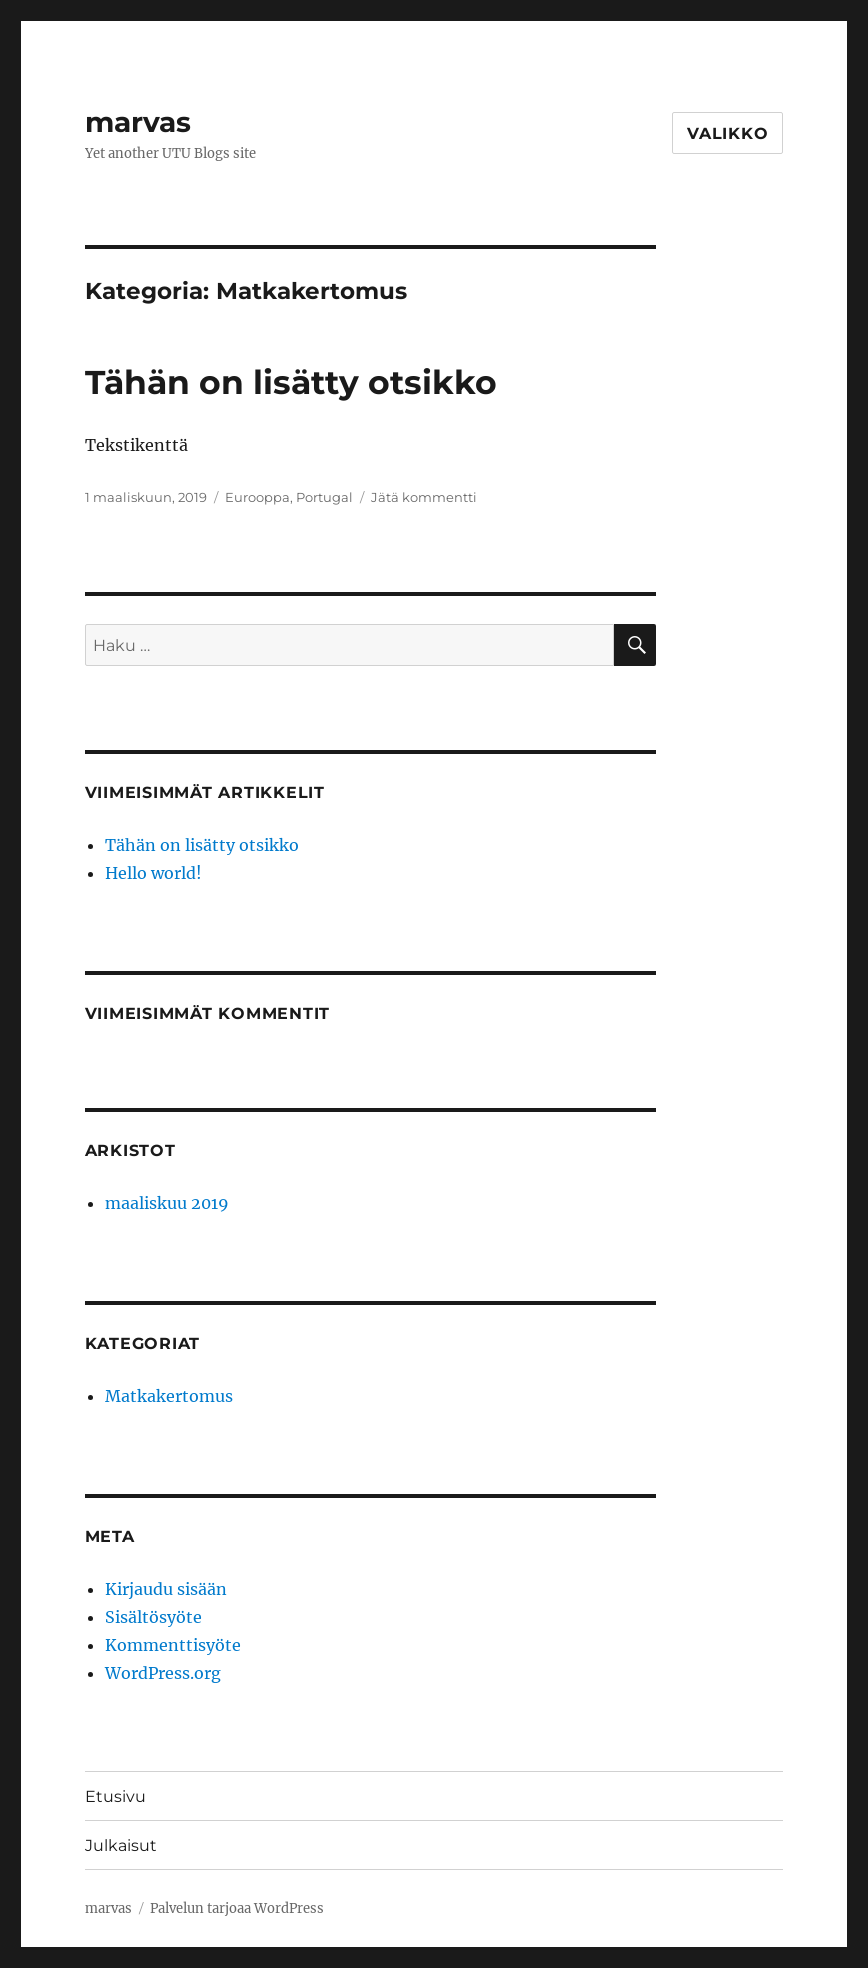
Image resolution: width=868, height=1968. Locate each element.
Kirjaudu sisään (166, 1589)
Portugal (324, 497)
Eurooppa (257, 497)
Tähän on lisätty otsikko (291, 382)
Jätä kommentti (424, 497)
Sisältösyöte (153, 1617)
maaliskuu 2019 (167, 1203)
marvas (138, 122)
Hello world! (153, 873)
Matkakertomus (169, 1396)
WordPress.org (163, 1673)
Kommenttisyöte (173, 1645)
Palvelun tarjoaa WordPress (237, 1908)
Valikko (727, 133)
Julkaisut (121, 1845)
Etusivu (115, 1796)
